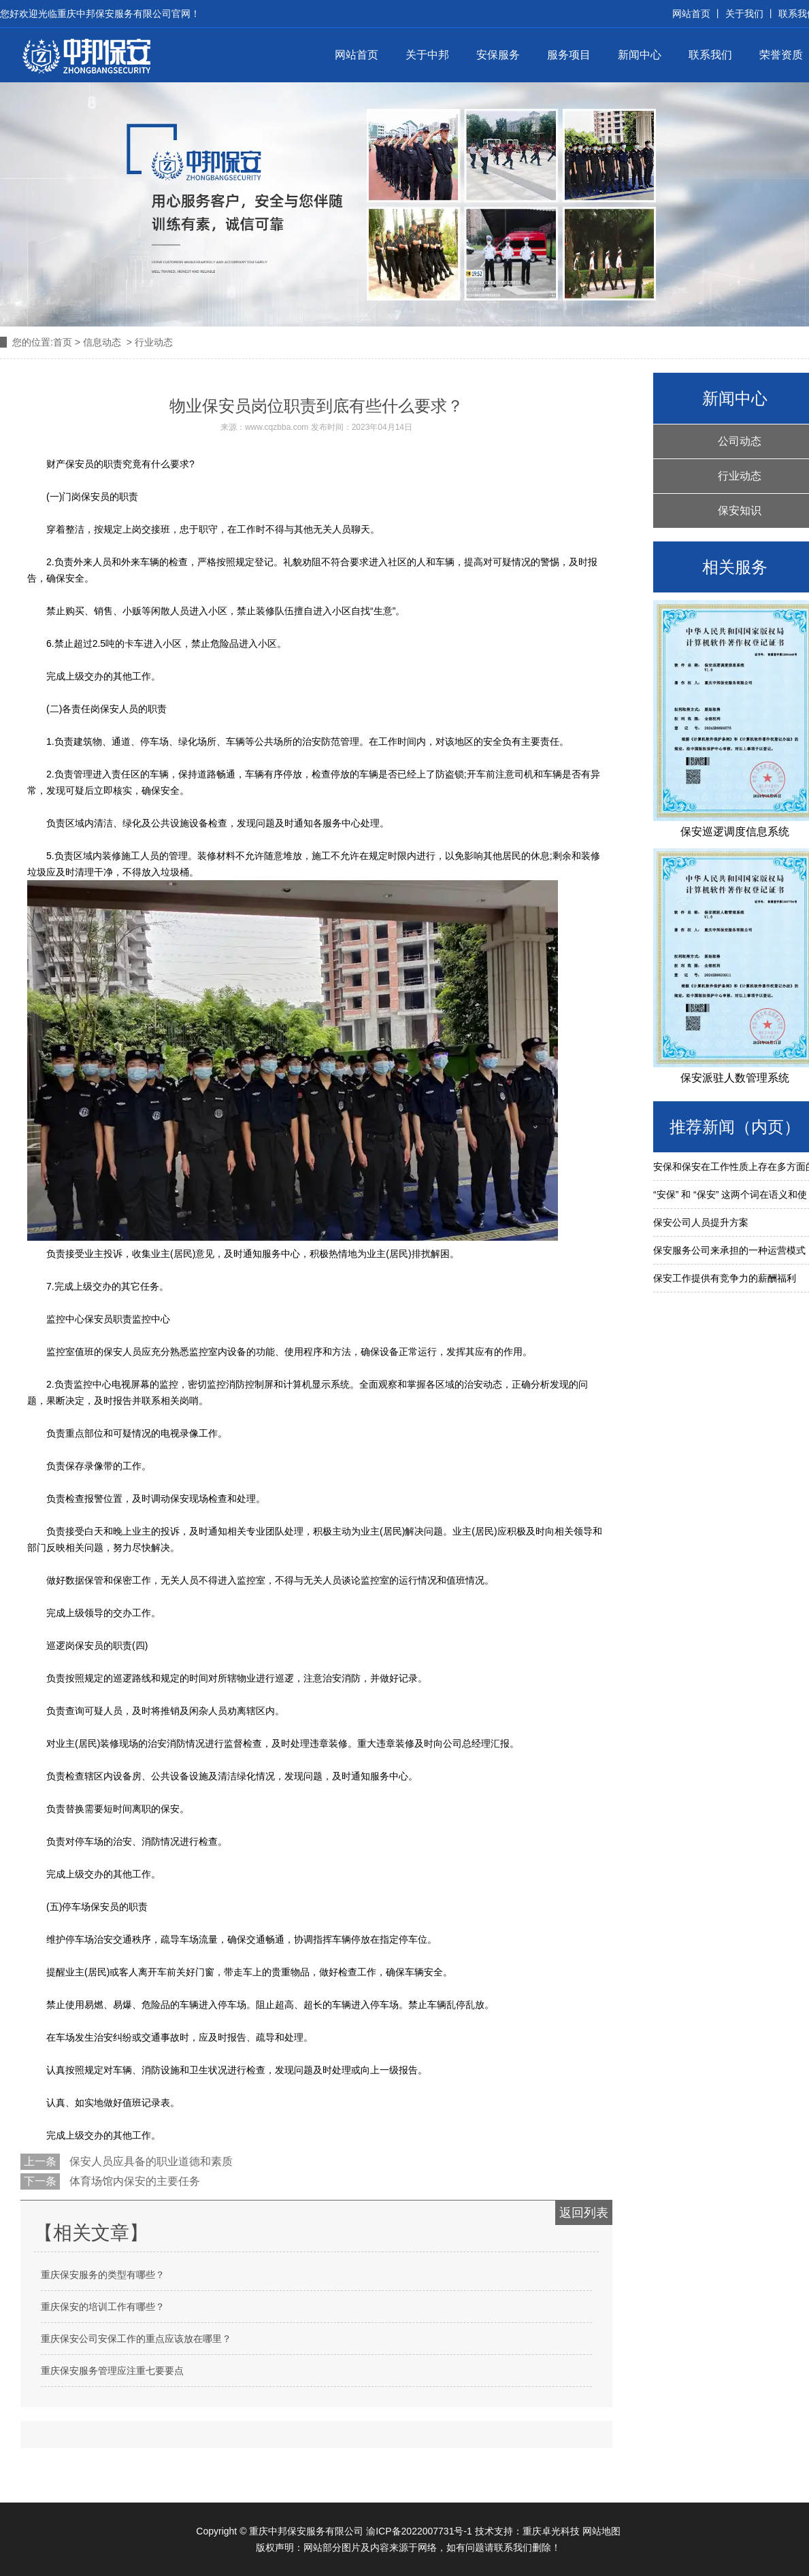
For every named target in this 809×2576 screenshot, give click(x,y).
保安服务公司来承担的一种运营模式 (729, 1250)
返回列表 (583, 2213)
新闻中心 (639, 55)
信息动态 (102, 342)
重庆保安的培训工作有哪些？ (103, 2306)
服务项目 (569, 55)
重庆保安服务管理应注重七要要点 (112, 2370)
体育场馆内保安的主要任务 (133, 2181)
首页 (62, 342)
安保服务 (498, 55)
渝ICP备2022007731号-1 (419, 2531)
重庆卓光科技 (551, 2531)
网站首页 (356, 55)
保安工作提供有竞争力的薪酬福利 (724, 1278)
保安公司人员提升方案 (700, 1222)
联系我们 (710, 55)
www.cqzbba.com (276, 427)
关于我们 (744, 13)
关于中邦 (427, 55)
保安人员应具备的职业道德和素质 (150, 2161)
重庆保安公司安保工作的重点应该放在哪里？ (136, 2338)
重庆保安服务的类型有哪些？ (103, 2274)
